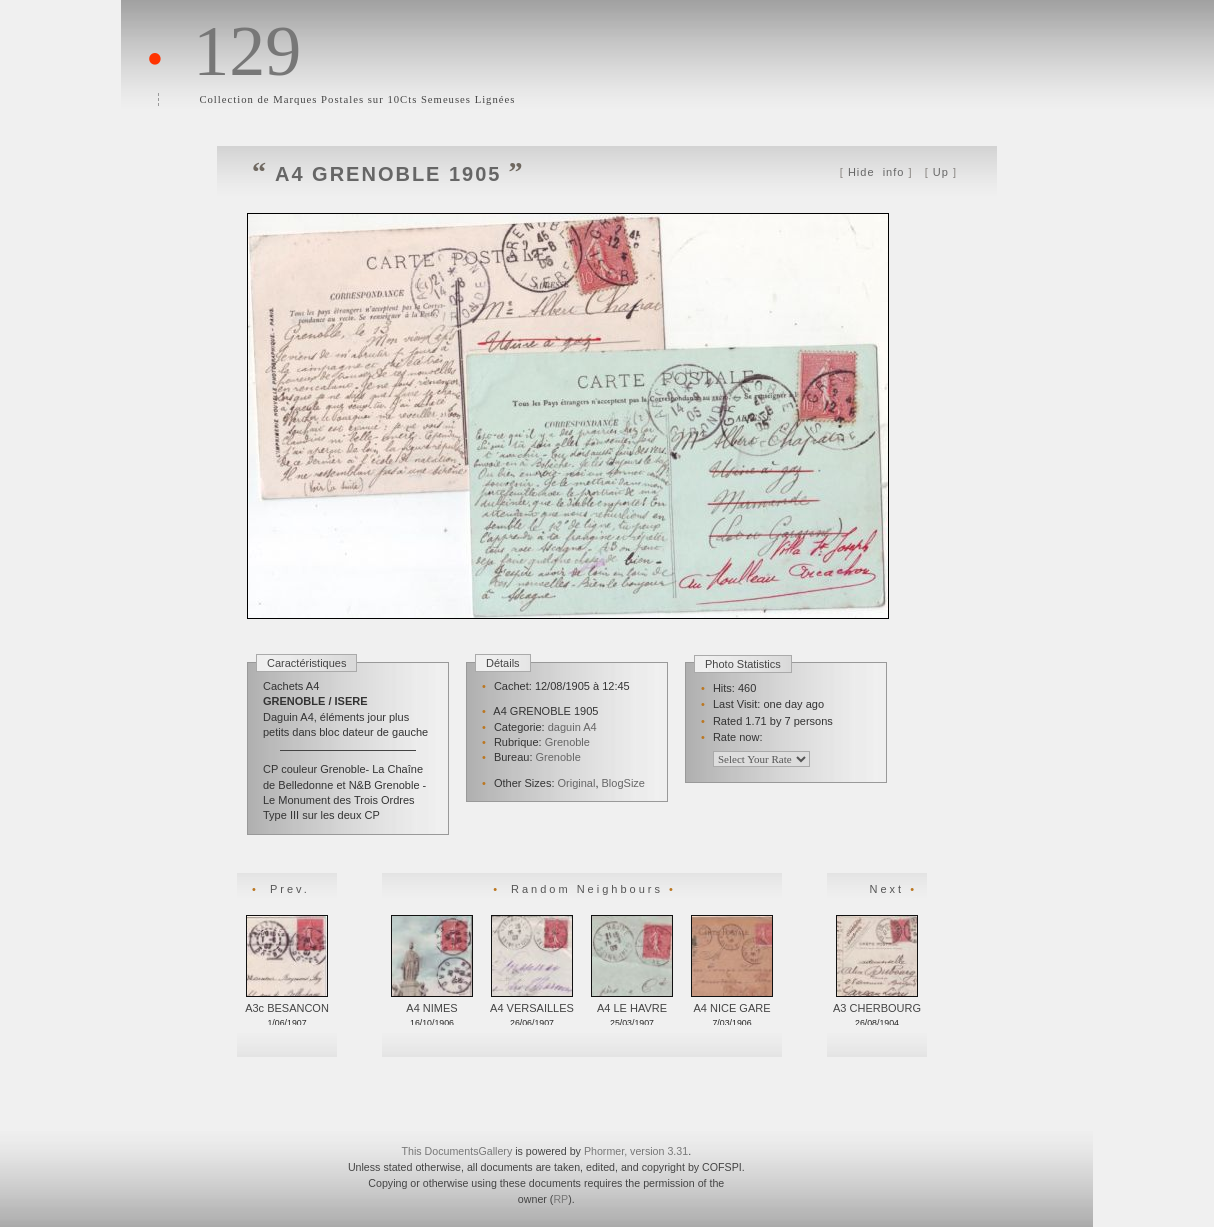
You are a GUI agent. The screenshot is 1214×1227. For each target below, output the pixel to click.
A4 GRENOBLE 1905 (388, 174)
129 (247, 51)
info (876, 172)
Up (941, 172)
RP (560, 1199)
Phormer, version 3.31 (636, 1151)
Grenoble (567, 742)
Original (577, 783)
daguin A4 (572, 727)
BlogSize (623, 783)
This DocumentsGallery (456, 1151)
